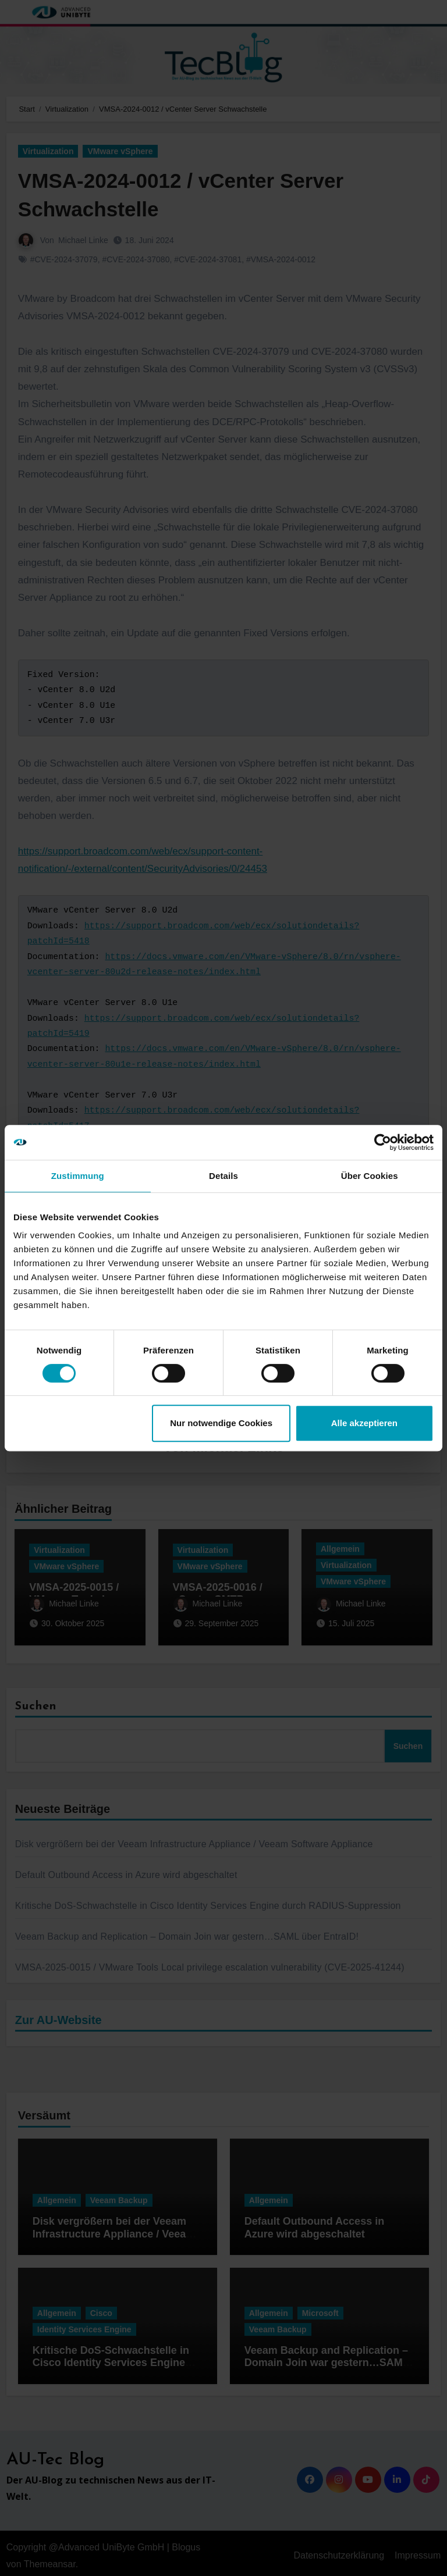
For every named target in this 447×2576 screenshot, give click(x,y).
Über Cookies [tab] (369, 1176)
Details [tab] (223, 1176)
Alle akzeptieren (364, 1423)
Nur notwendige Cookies (221, 1423)
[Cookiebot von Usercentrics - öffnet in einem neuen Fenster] (383, 1142)
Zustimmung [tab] (77, 1176)
